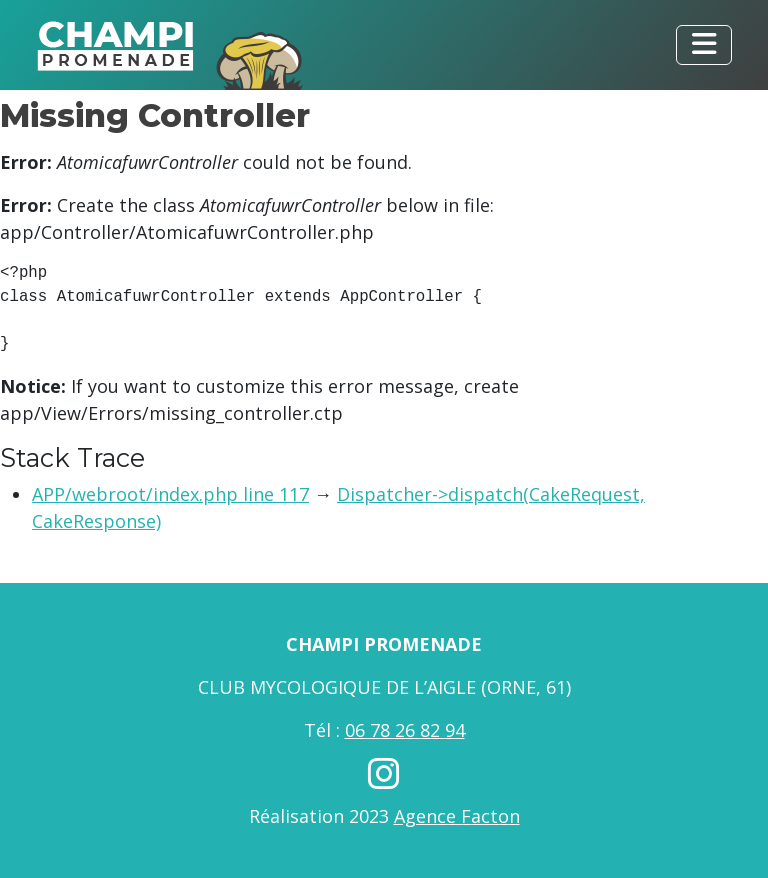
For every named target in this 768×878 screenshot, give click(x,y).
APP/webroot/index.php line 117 (170, 494)
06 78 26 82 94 (405, 730)
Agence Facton (457, 816)
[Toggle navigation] (704, 45)
